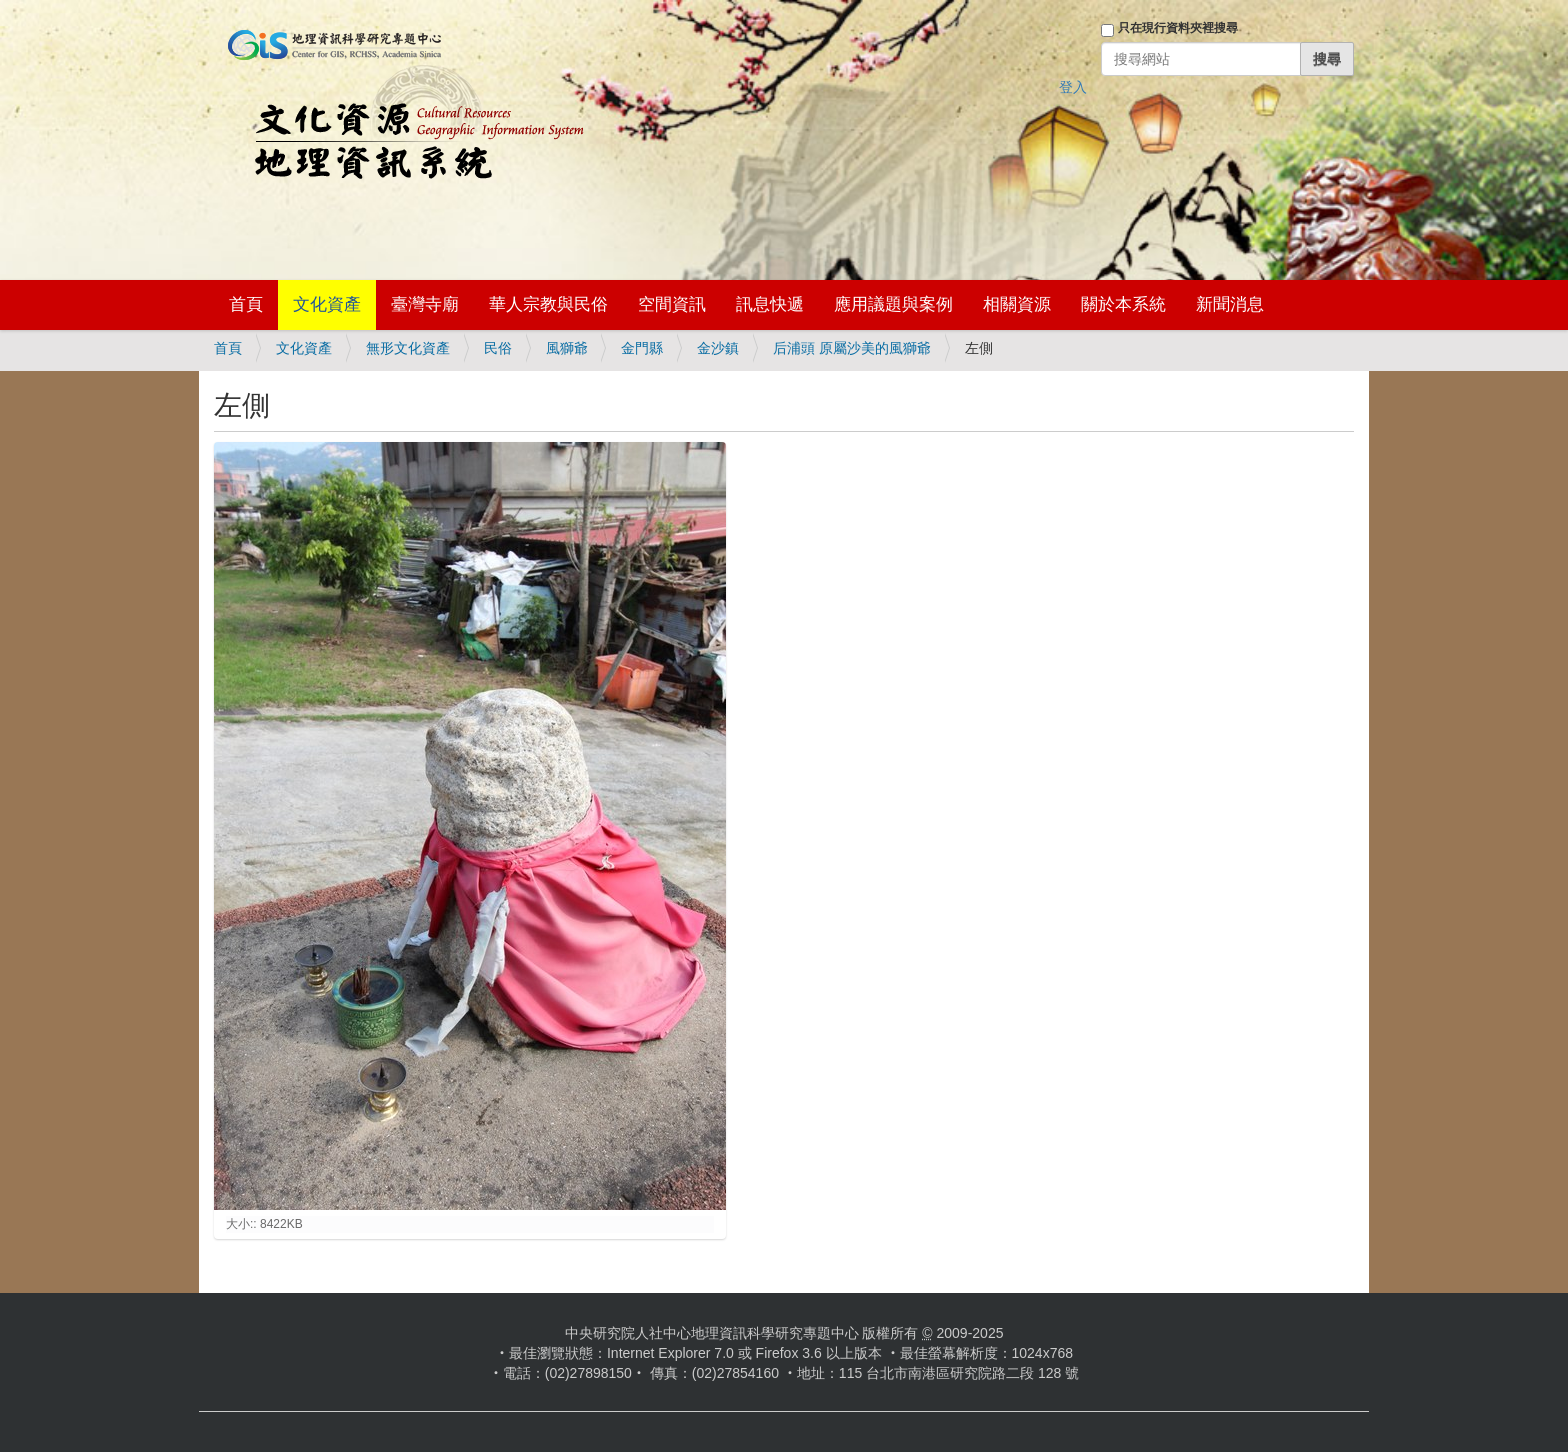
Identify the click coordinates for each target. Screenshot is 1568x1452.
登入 (1073, 87)
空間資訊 (672, 304)
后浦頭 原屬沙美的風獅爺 (852, 348)
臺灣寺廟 (425, 304)
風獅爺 (567, 348)
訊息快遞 (770, 304)
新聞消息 (1230, 304)
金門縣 (642, 348)
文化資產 (327, 304)
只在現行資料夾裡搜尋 (1178, 28)
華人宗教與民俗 (548, 304)
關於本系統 (1123, 304)
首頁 (246, 304)
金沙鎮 (718, 348)
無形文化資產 (408, 348)
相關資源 (1017, 304)
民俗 (498, 348)
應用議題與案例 (893, 304)
